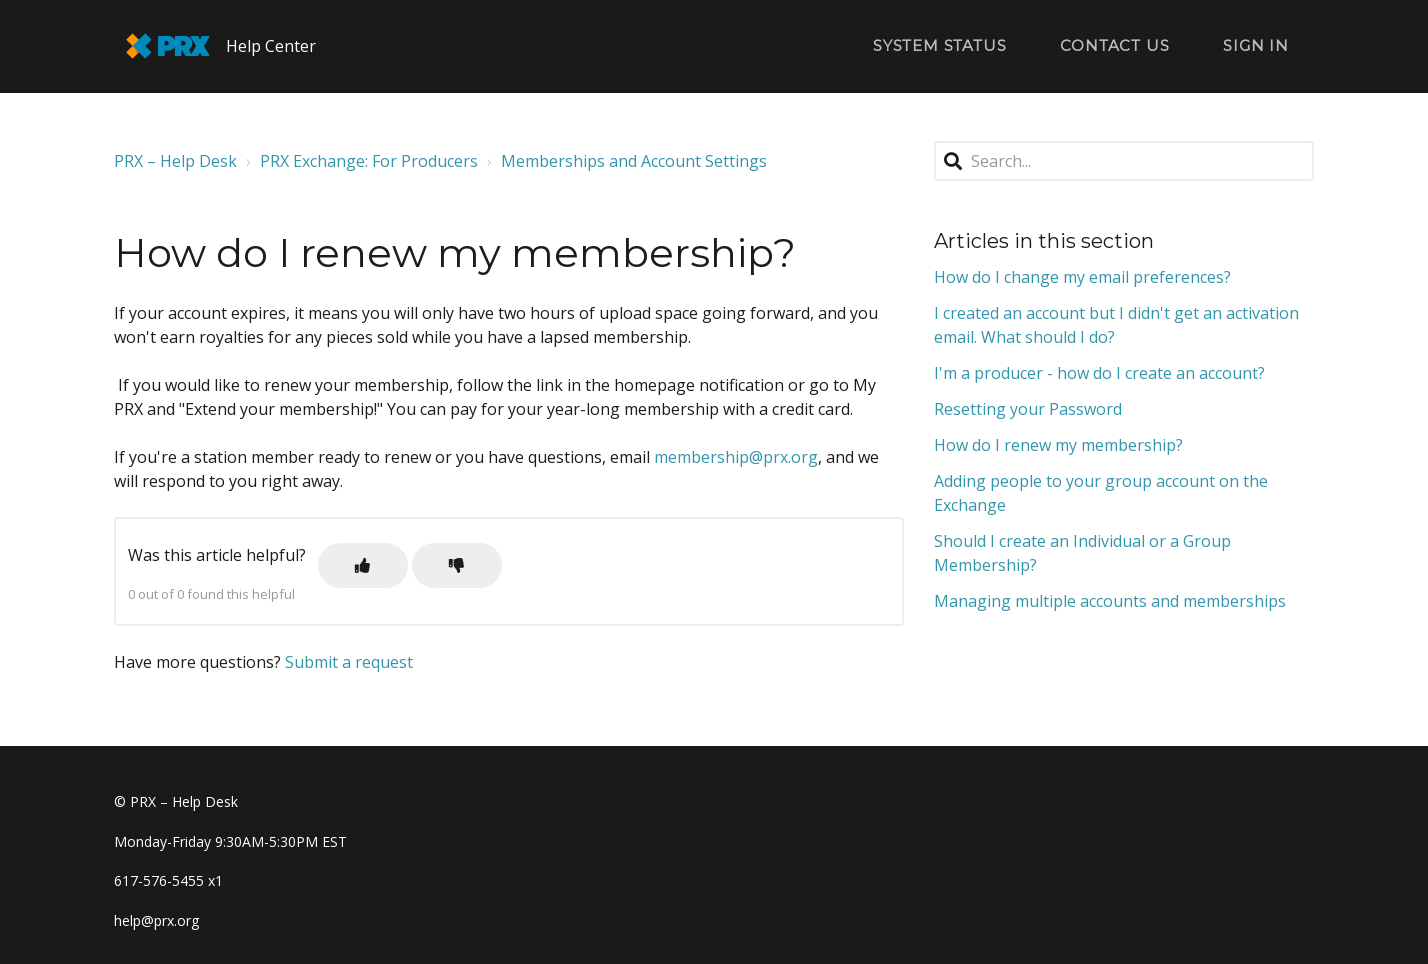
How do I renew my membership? (1058, 445)
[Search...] (1124, 161)
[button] (363, 565)
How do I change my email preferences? (1082, 277)
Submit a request (349, 662)
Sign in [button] (1256, 45)
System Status (939, 45)
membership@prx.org (736, 457)
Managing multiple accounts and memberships (1110, 601)
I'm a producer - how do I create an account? (1099, 373)
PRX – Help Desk (175, 161)
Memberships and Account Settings (634, 161)
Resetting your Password (1028, 409)
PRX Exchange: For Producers (369, 161)
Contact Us (1114, 45)
